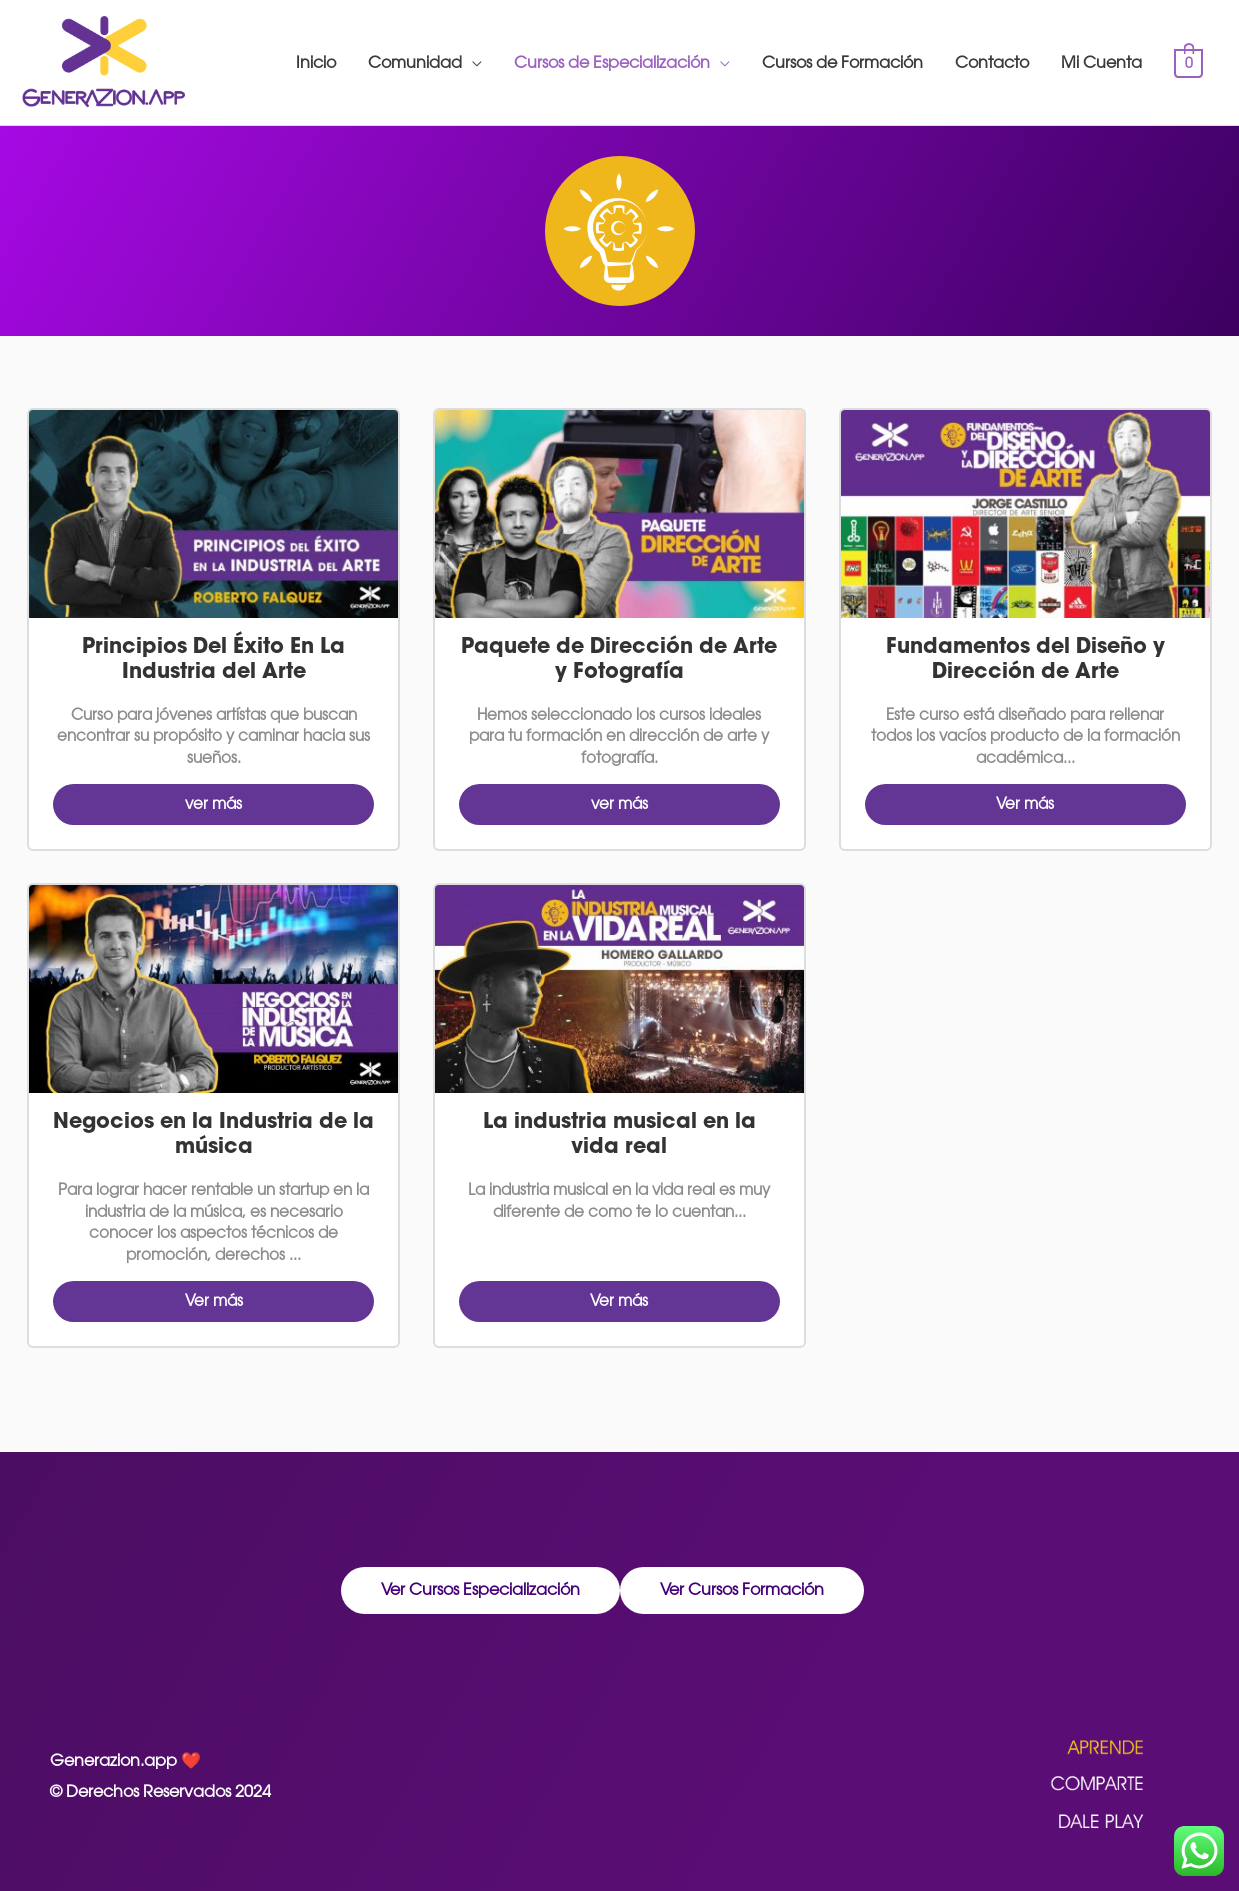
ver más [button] (213, 803)
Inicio (316, 62)
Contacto (992, 62)
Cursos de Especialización (612, 62)
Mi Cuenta (1101, 62)
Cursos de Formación (842, 62)
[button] (480, 1590)
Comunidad (415, 62)
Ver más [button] (1025, 803)
